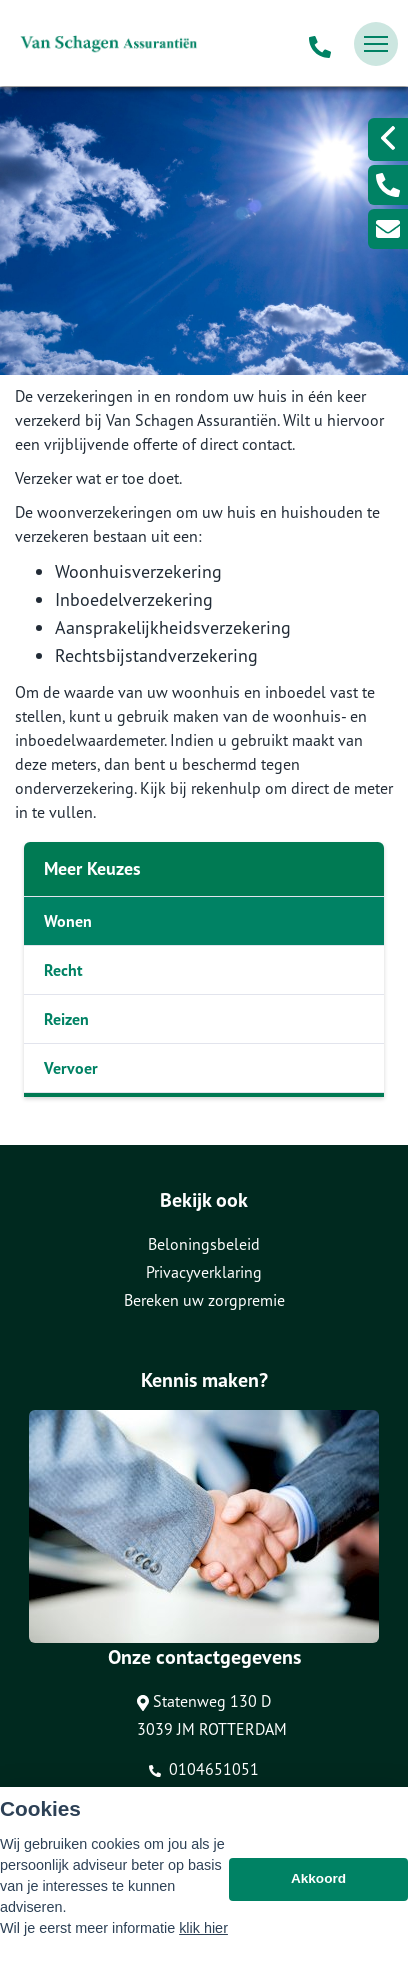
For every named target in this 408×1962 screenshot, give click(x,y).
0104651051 (204, 1769)
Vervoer (71, 1068)
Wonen (68, 921)
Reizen (66, 1019)
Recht (63, 970)
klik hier (203, 1928)
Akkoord (318, 1878)
